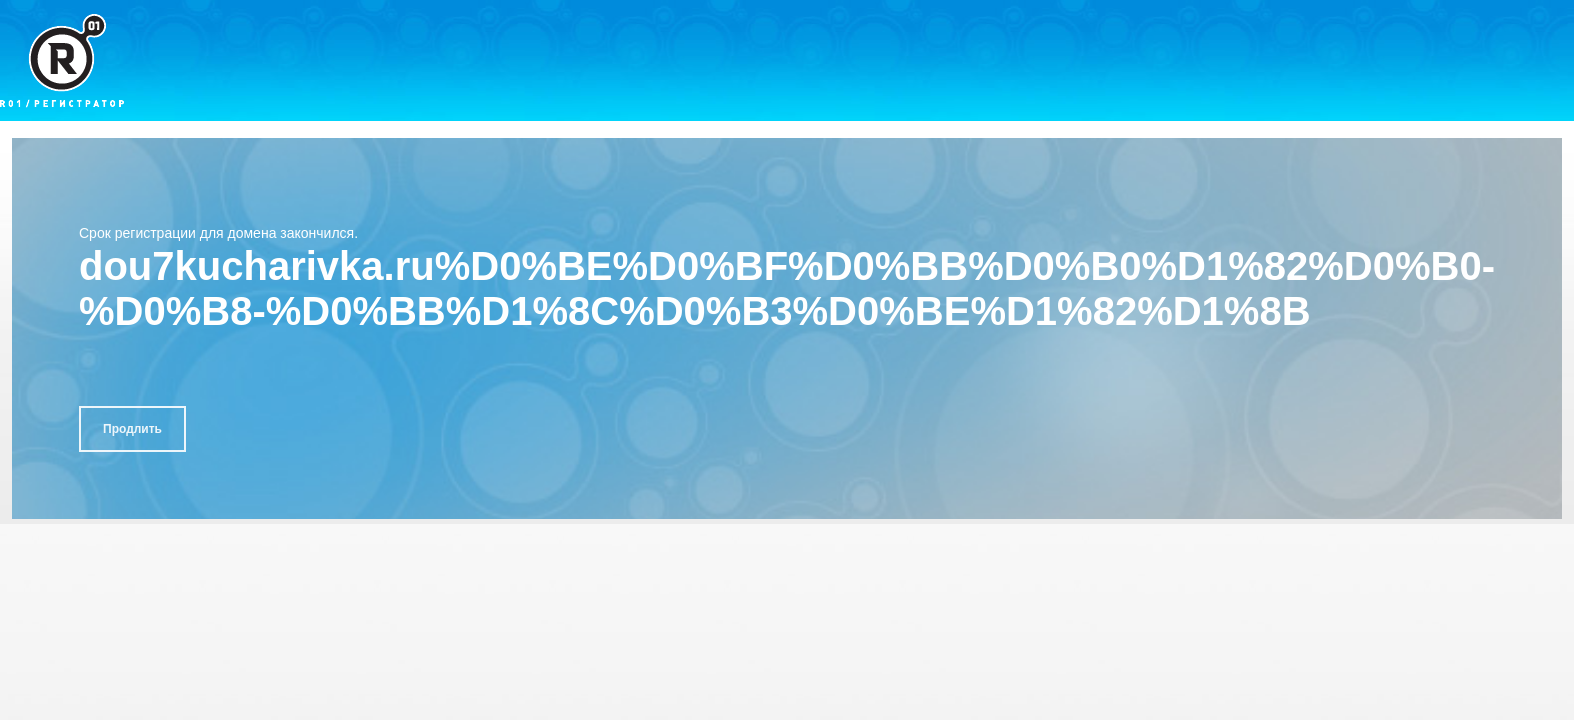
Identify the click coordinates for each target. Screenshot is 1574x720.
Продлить (132, 429)
